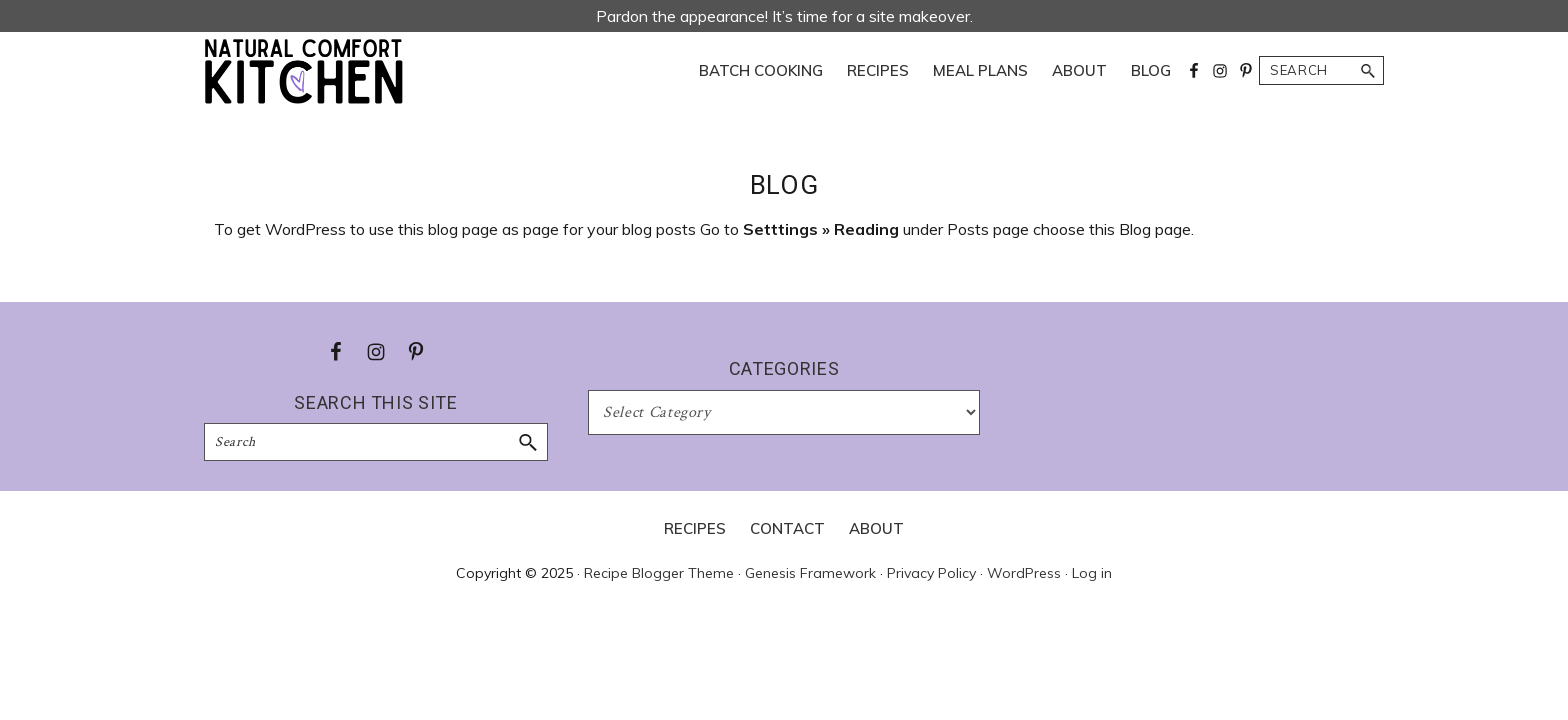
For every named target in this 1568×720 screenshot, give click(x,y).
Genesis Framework (810, 573)
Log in (1092, 573)
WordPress (1024, 573)
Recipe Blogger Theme (659, 573)
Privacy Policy (931, 573)
